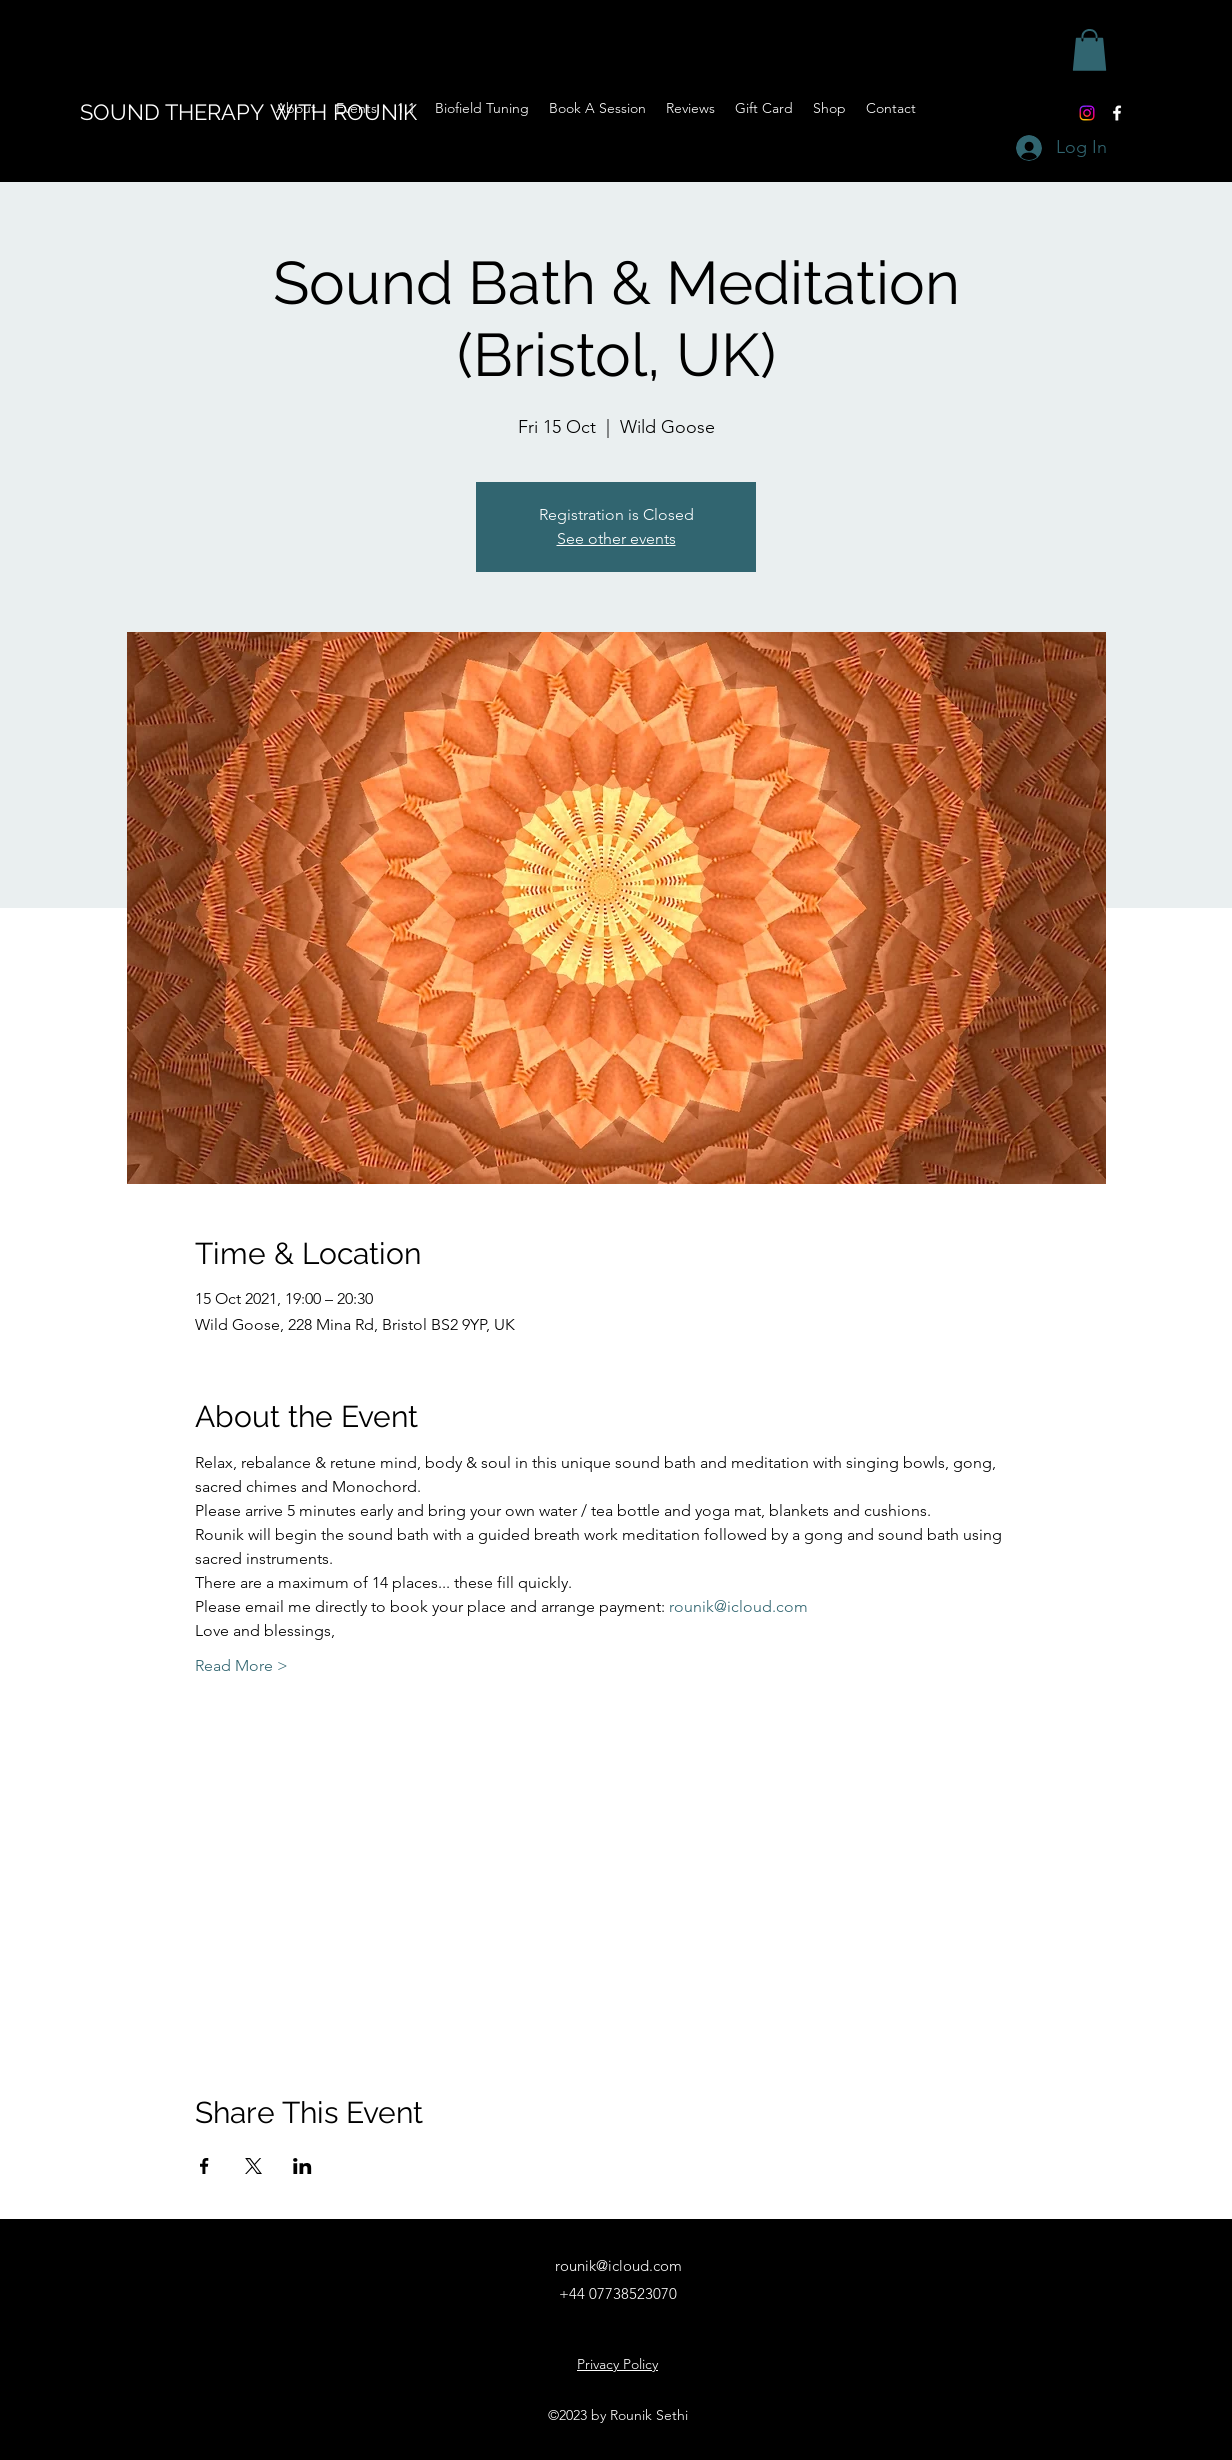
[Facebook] (1117, 113)
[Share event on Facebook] (204, 2166)
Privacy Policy (617, 2364)
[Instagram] (1087, 113)
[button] (1089, 50)
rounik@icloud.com (618, 2265)
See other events (616, 538)
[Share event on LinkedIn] (302, 2166)
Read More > (241, 1665)
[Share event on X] (253, 2166)
